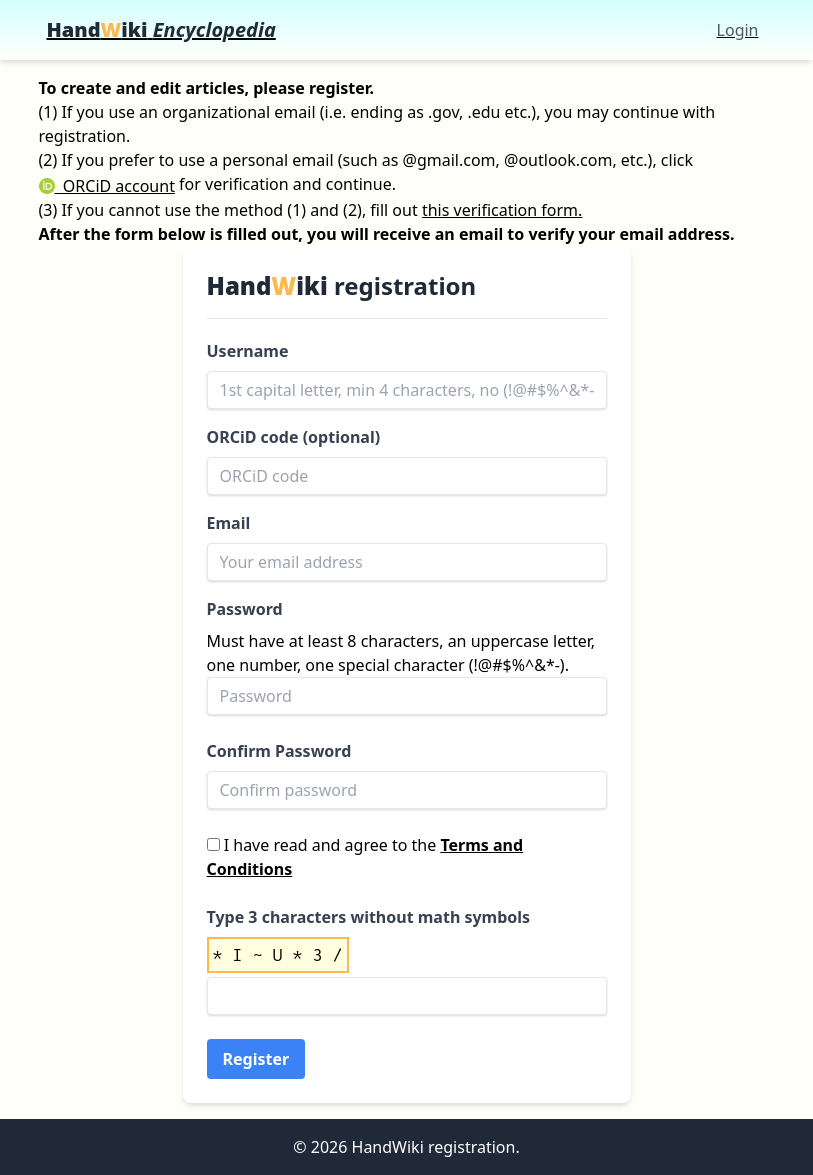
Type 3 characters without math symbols (369, 917)
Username (248, 351)
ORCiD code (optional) (294, 437)
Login (738, 30)
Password (245, 609)
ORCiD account (107, 186)
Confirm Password (279, 751)
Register (256, 1059)
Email (229, 523)
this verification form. (502, 210)
